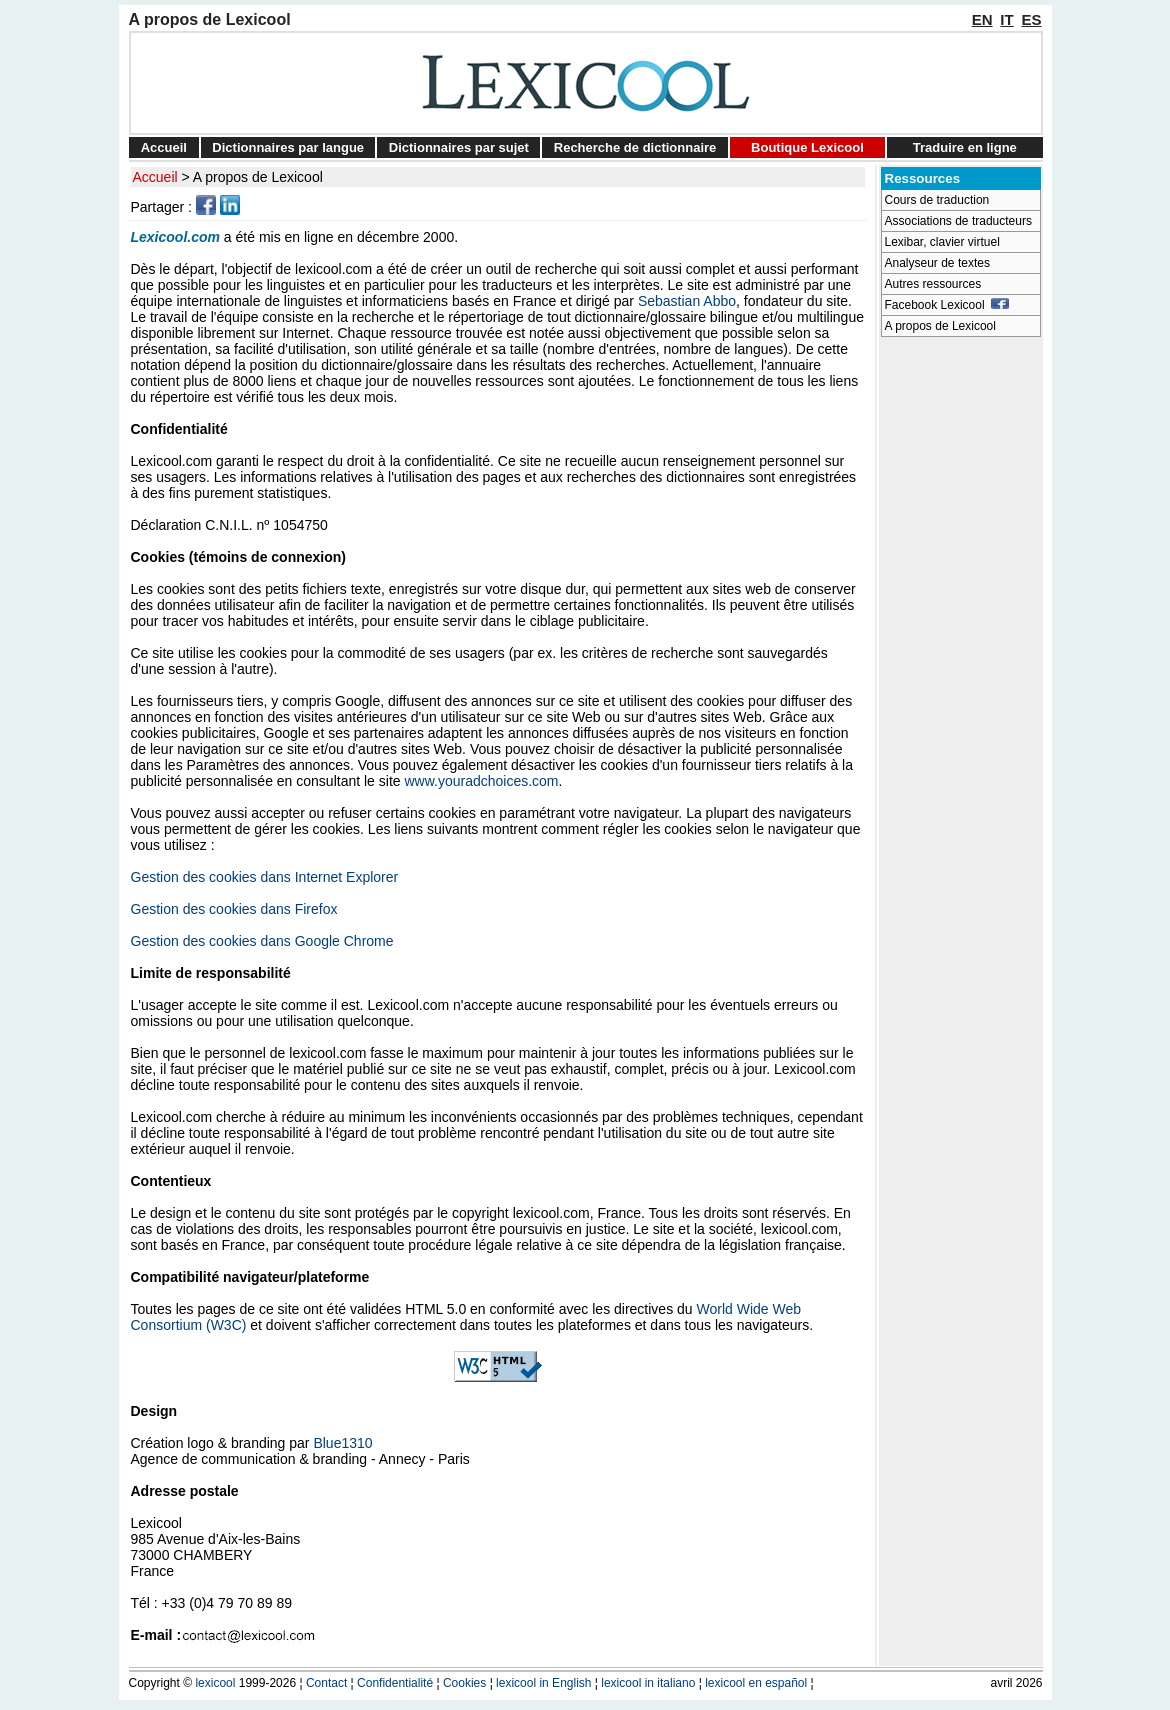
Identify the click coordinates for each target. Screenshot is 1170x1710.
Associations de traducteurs (958, 221)
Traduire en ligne (965, 147)
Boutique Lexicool (807, 147)
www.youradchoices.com (481, 781)
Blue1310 (342, 1443)
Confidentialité (395, 1683)
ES (1031, 19)
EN (982, 19)
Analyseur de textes (937, 263)
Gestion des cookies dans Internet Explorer (265, 877)
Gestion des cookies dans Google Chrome (262, 941)
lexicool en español (756, 1683)
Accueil (164, 147)
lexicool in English (543, 1683)
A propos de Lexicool (258, 177)
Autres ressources (933, 284)
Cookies (464, 1683)
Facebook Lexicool (947, 305)
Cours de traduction (937, 200)
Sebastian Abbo (687, 301)
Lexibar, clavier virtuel (942, 242)
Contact (326, 1683)
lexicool (215, 1683)
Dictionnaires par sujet (459, 147)
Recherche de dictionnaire (635, 147)
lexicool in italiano (648, 1683)
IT (1006, 19)
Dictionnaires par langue (288, 147)
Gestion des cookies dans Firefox (234, 909)
